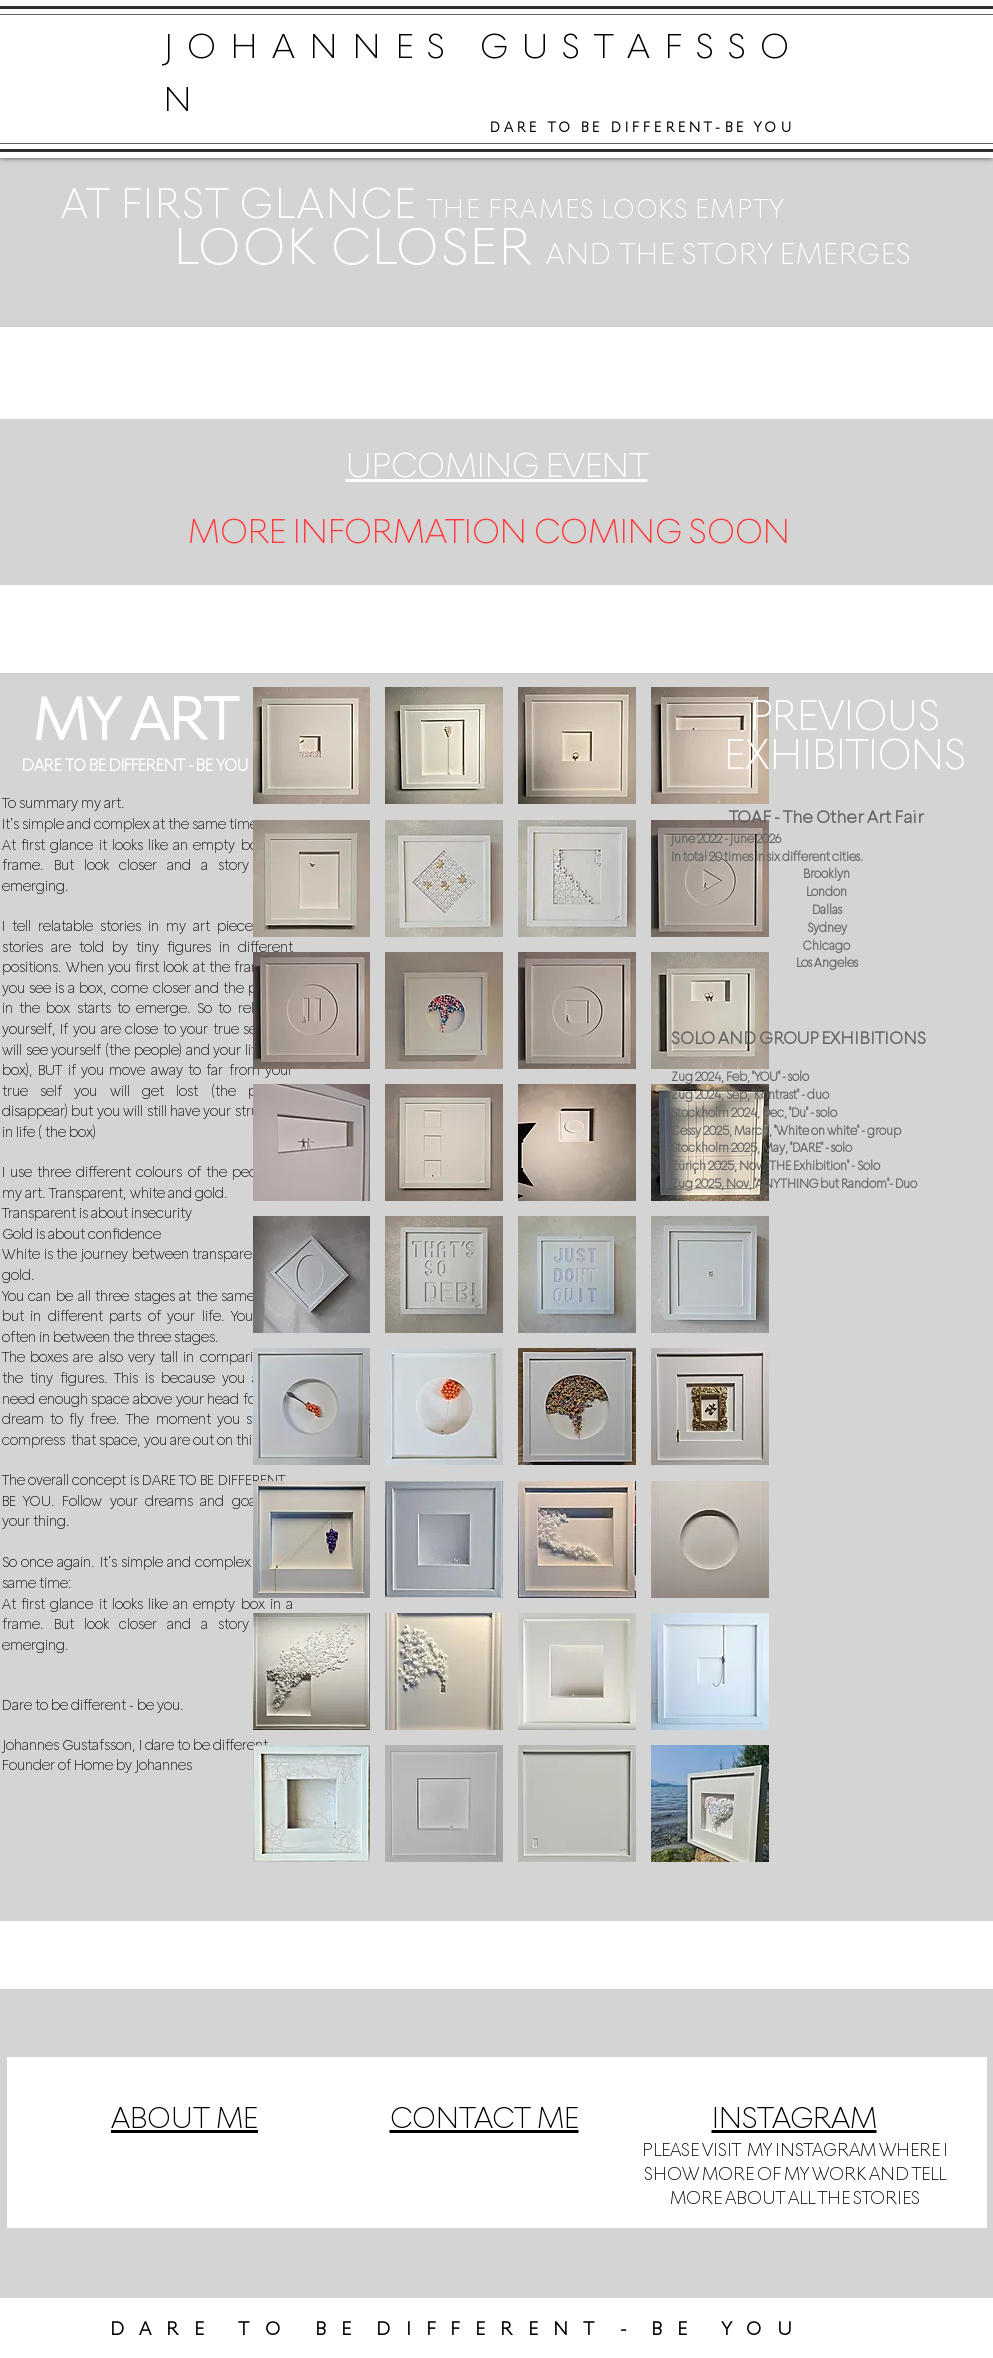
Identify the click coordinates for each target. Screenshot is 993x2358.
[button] (312, 745)
